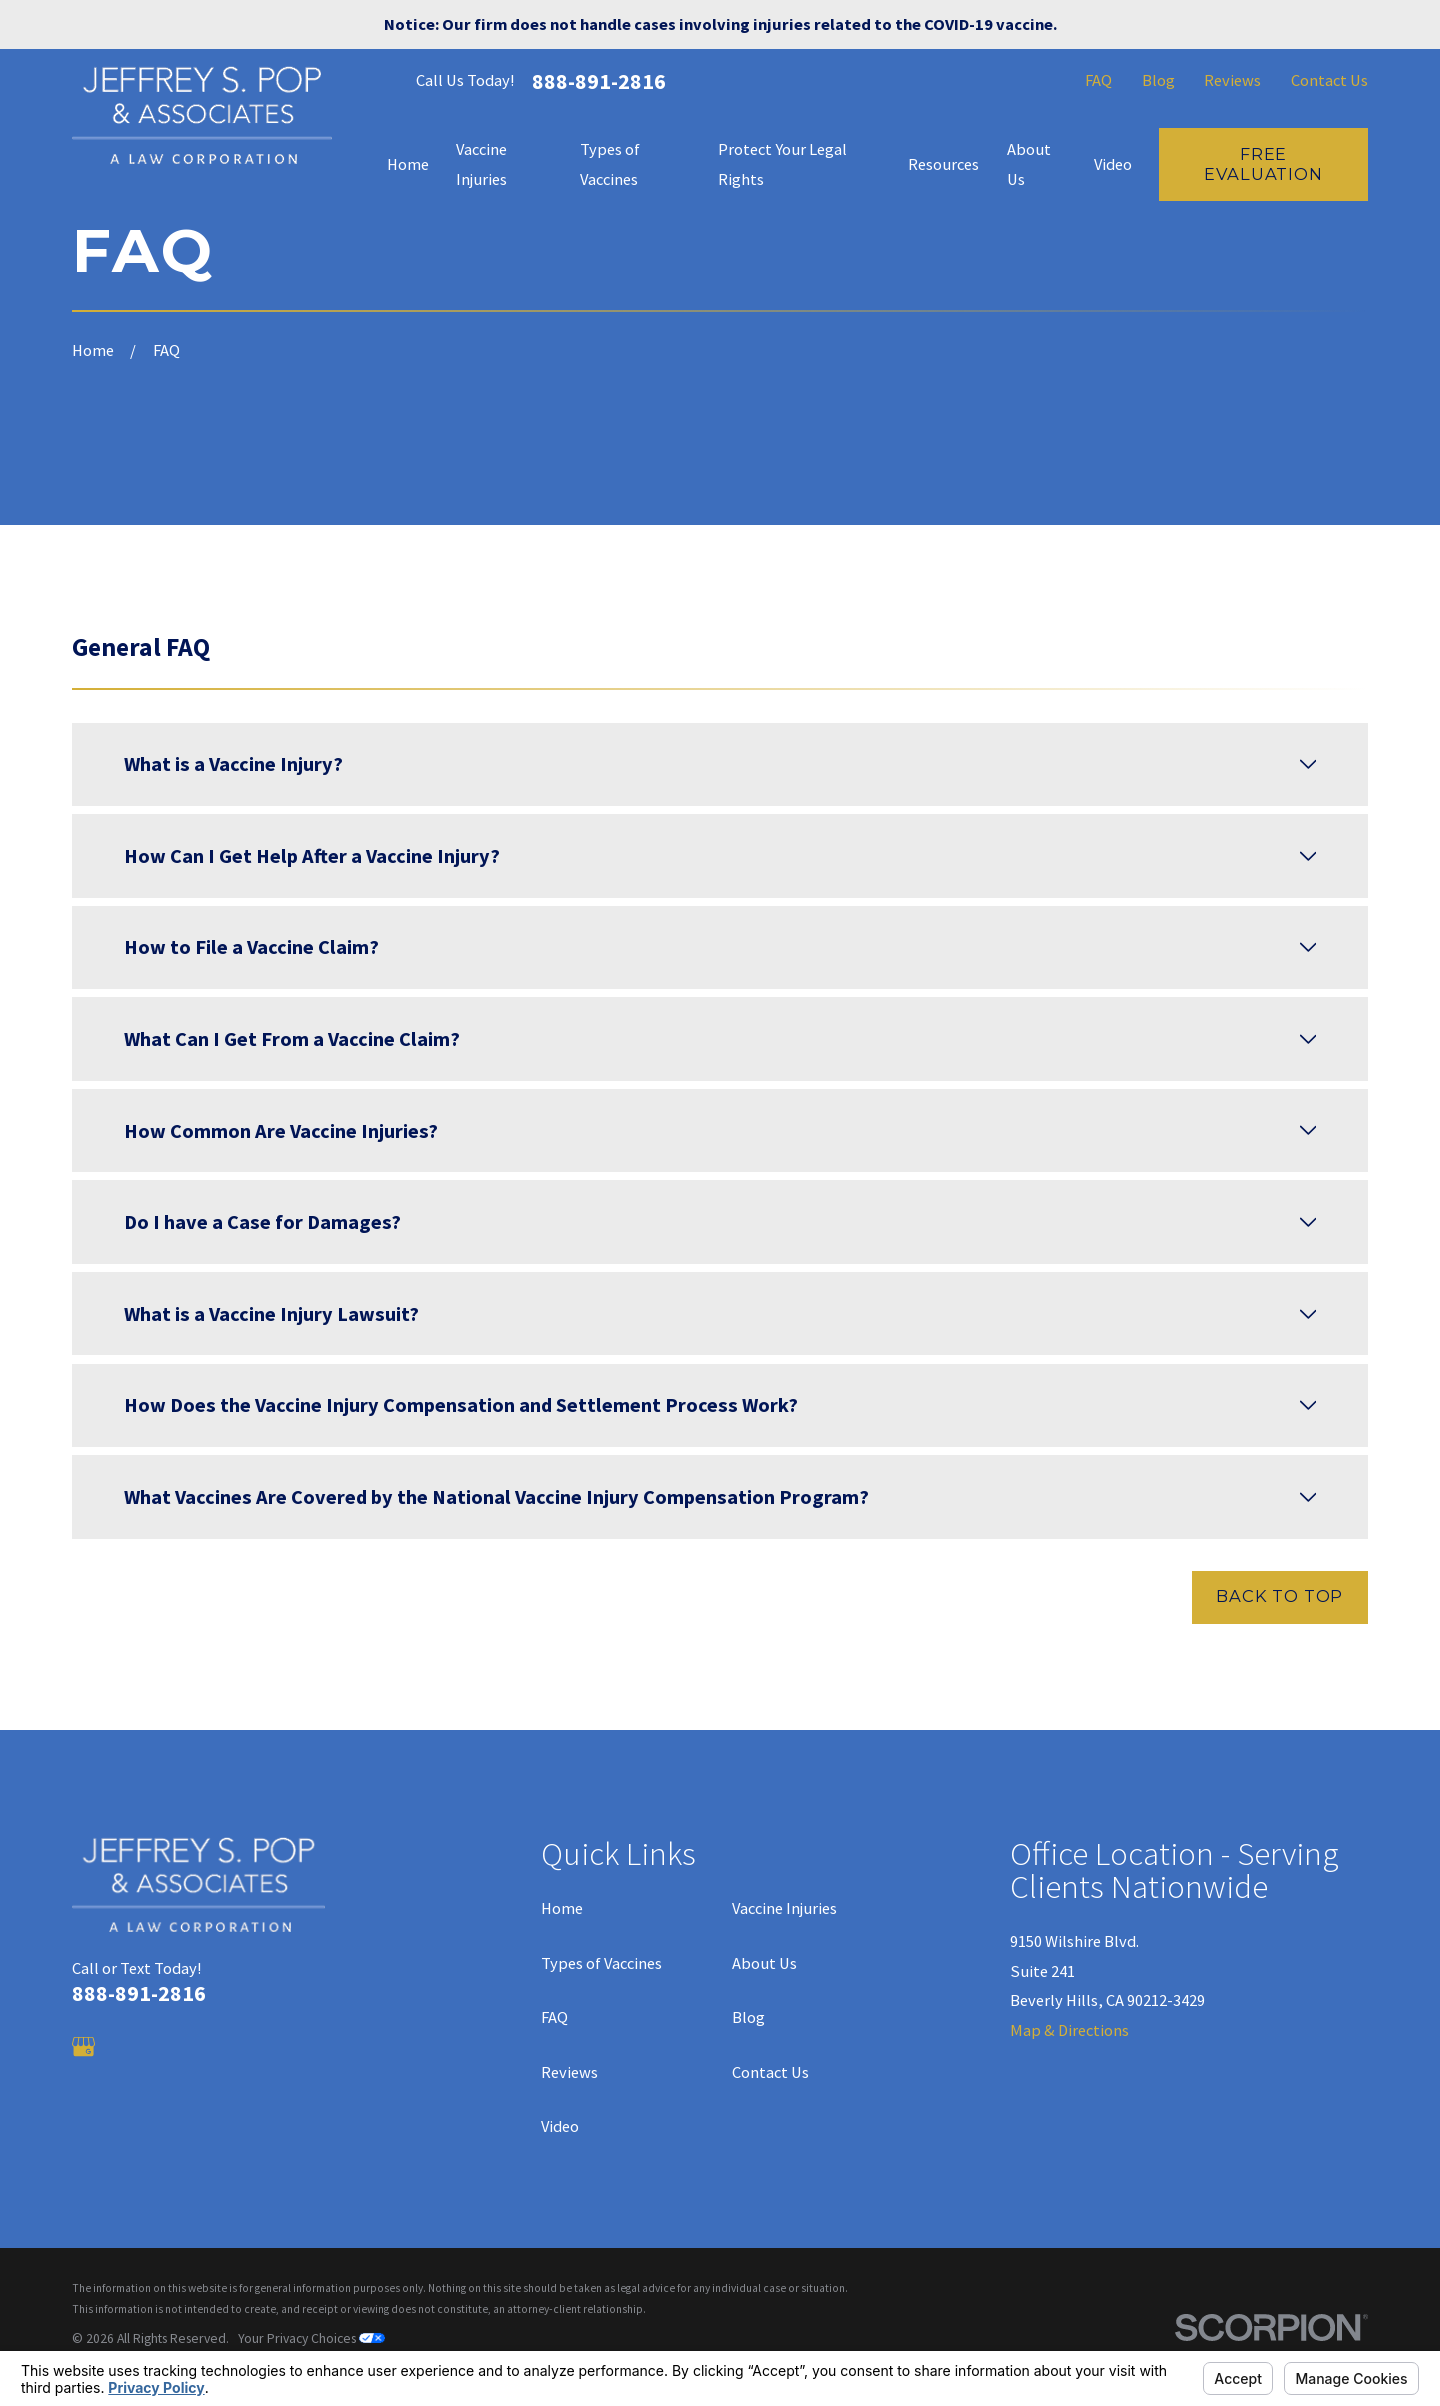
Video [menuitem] (1113, 164)
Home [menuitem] (408, 164)
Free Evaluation (1263, 164)
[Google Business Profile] (83, 2046)
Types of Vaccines (601, 1963)
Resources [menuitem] (943, 164)
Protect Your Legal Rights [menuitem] (782, 164)
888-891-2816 (599, 81)
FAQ (1098, 80)
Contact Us (1329, 80)
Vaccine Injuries (784, 1908)
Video (560, 2126)
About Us (764, 1963)
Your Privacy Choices (311, 2338)
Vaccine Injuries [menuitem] (481, 164)
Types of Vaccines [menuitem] (610, 164)
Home (562, 1908)
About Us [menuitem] (1029, 164)
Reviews (1232, 80)
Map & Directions (1069, 2030)
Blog (1158, 80)
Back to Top (1279, 1596)
